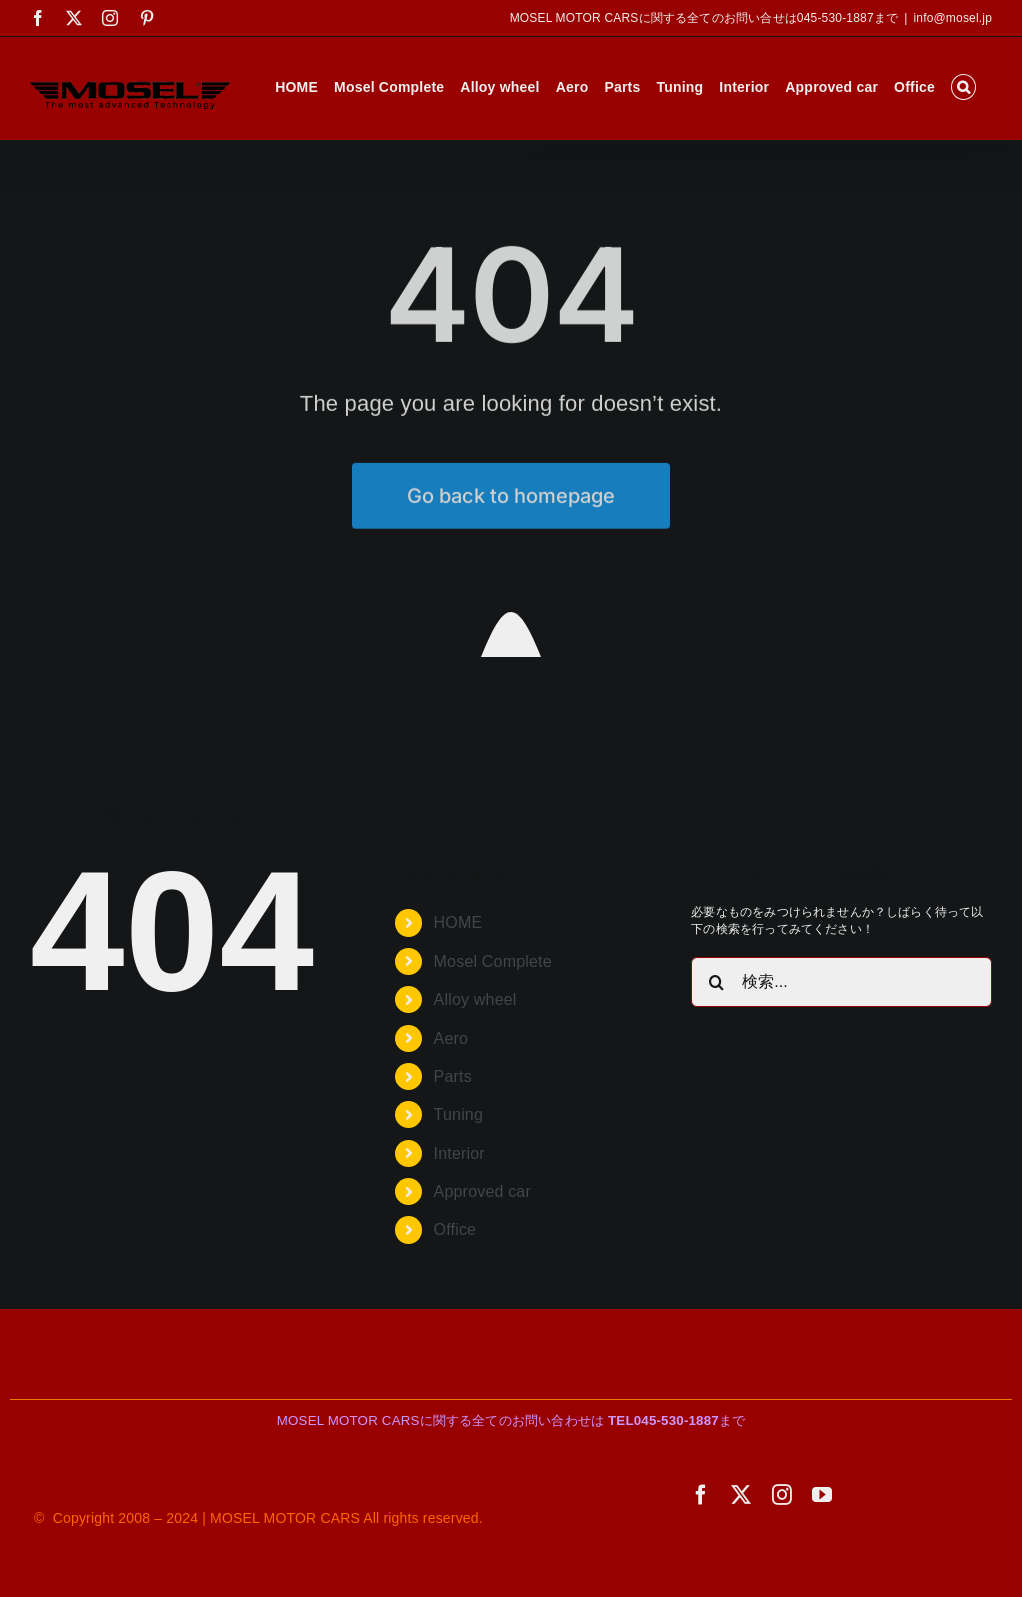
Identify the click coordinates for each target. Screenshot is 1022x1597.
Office (455, 1229)
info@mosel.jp (952, 18)
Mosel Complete (493, 961)
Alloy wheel (475, 999)
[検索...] (841, 982)
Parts (453, 1076)
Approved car (482, 1191)
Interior (459, 1153)
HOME (458, 922)
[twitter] (741, 1495)
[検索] (716, 982)
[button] (963, 87)
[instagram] (782, 1495)
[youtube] (822, 1495)
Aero (451, 1038)
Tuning (458, 1114)
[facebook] (701, 1495)
